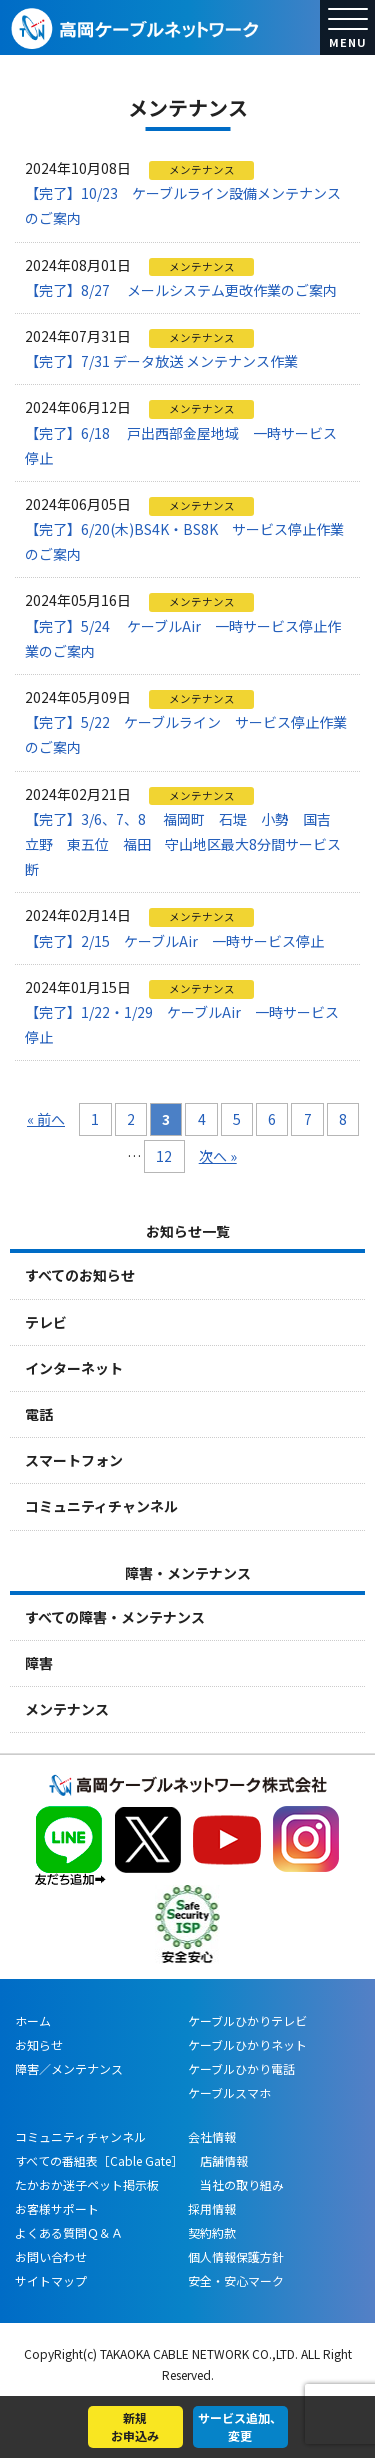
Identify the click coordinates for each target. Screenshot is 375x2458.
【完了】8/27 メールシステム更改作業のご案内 (181, 290)
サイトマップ (51, 2280)
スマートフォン (74, 1460)
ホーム (33, 2020)
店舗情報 (218, 2160)
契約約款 (212, 2232)
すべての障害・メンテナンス (115, 1617)
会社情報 (212, 2136)
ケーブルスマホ (229, 2092)
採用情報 (212, 2208)
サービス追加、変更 (240, 2426)
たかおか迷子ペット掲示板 (87, 2184)
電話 (39, 1414)
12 (164, 1156)
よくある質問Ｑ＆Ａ (69, 2232)
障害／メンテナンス (69, 2068)
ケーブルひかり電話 (241, 2068)
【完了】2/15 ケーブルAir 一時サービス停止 (174, 941)
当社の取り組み (236, 2184)
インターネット (74, 1368)
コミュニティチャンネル (101, 1506)
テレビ (46, 1322)
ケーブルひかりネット (247, 2044)
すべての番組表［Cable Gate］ (99, 2160)
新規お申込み (135, 2426)
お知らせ (39, 2044)
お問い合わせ (51, 2256)
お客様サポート (57, 2208)
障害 (39, 1663)
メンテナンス (67, 1709)
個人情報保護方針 (236, 2256)
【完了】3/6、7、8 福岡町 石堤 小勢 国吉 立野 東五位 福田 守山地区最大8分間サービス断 (185, 844)
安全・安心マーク (236, 2280)
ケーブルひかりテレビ (247, 2020)
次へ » (218, 1156)
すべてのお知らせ (80, 1275)
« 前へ (46, 1119)
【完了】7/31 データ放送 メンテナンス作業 (161, 361)
